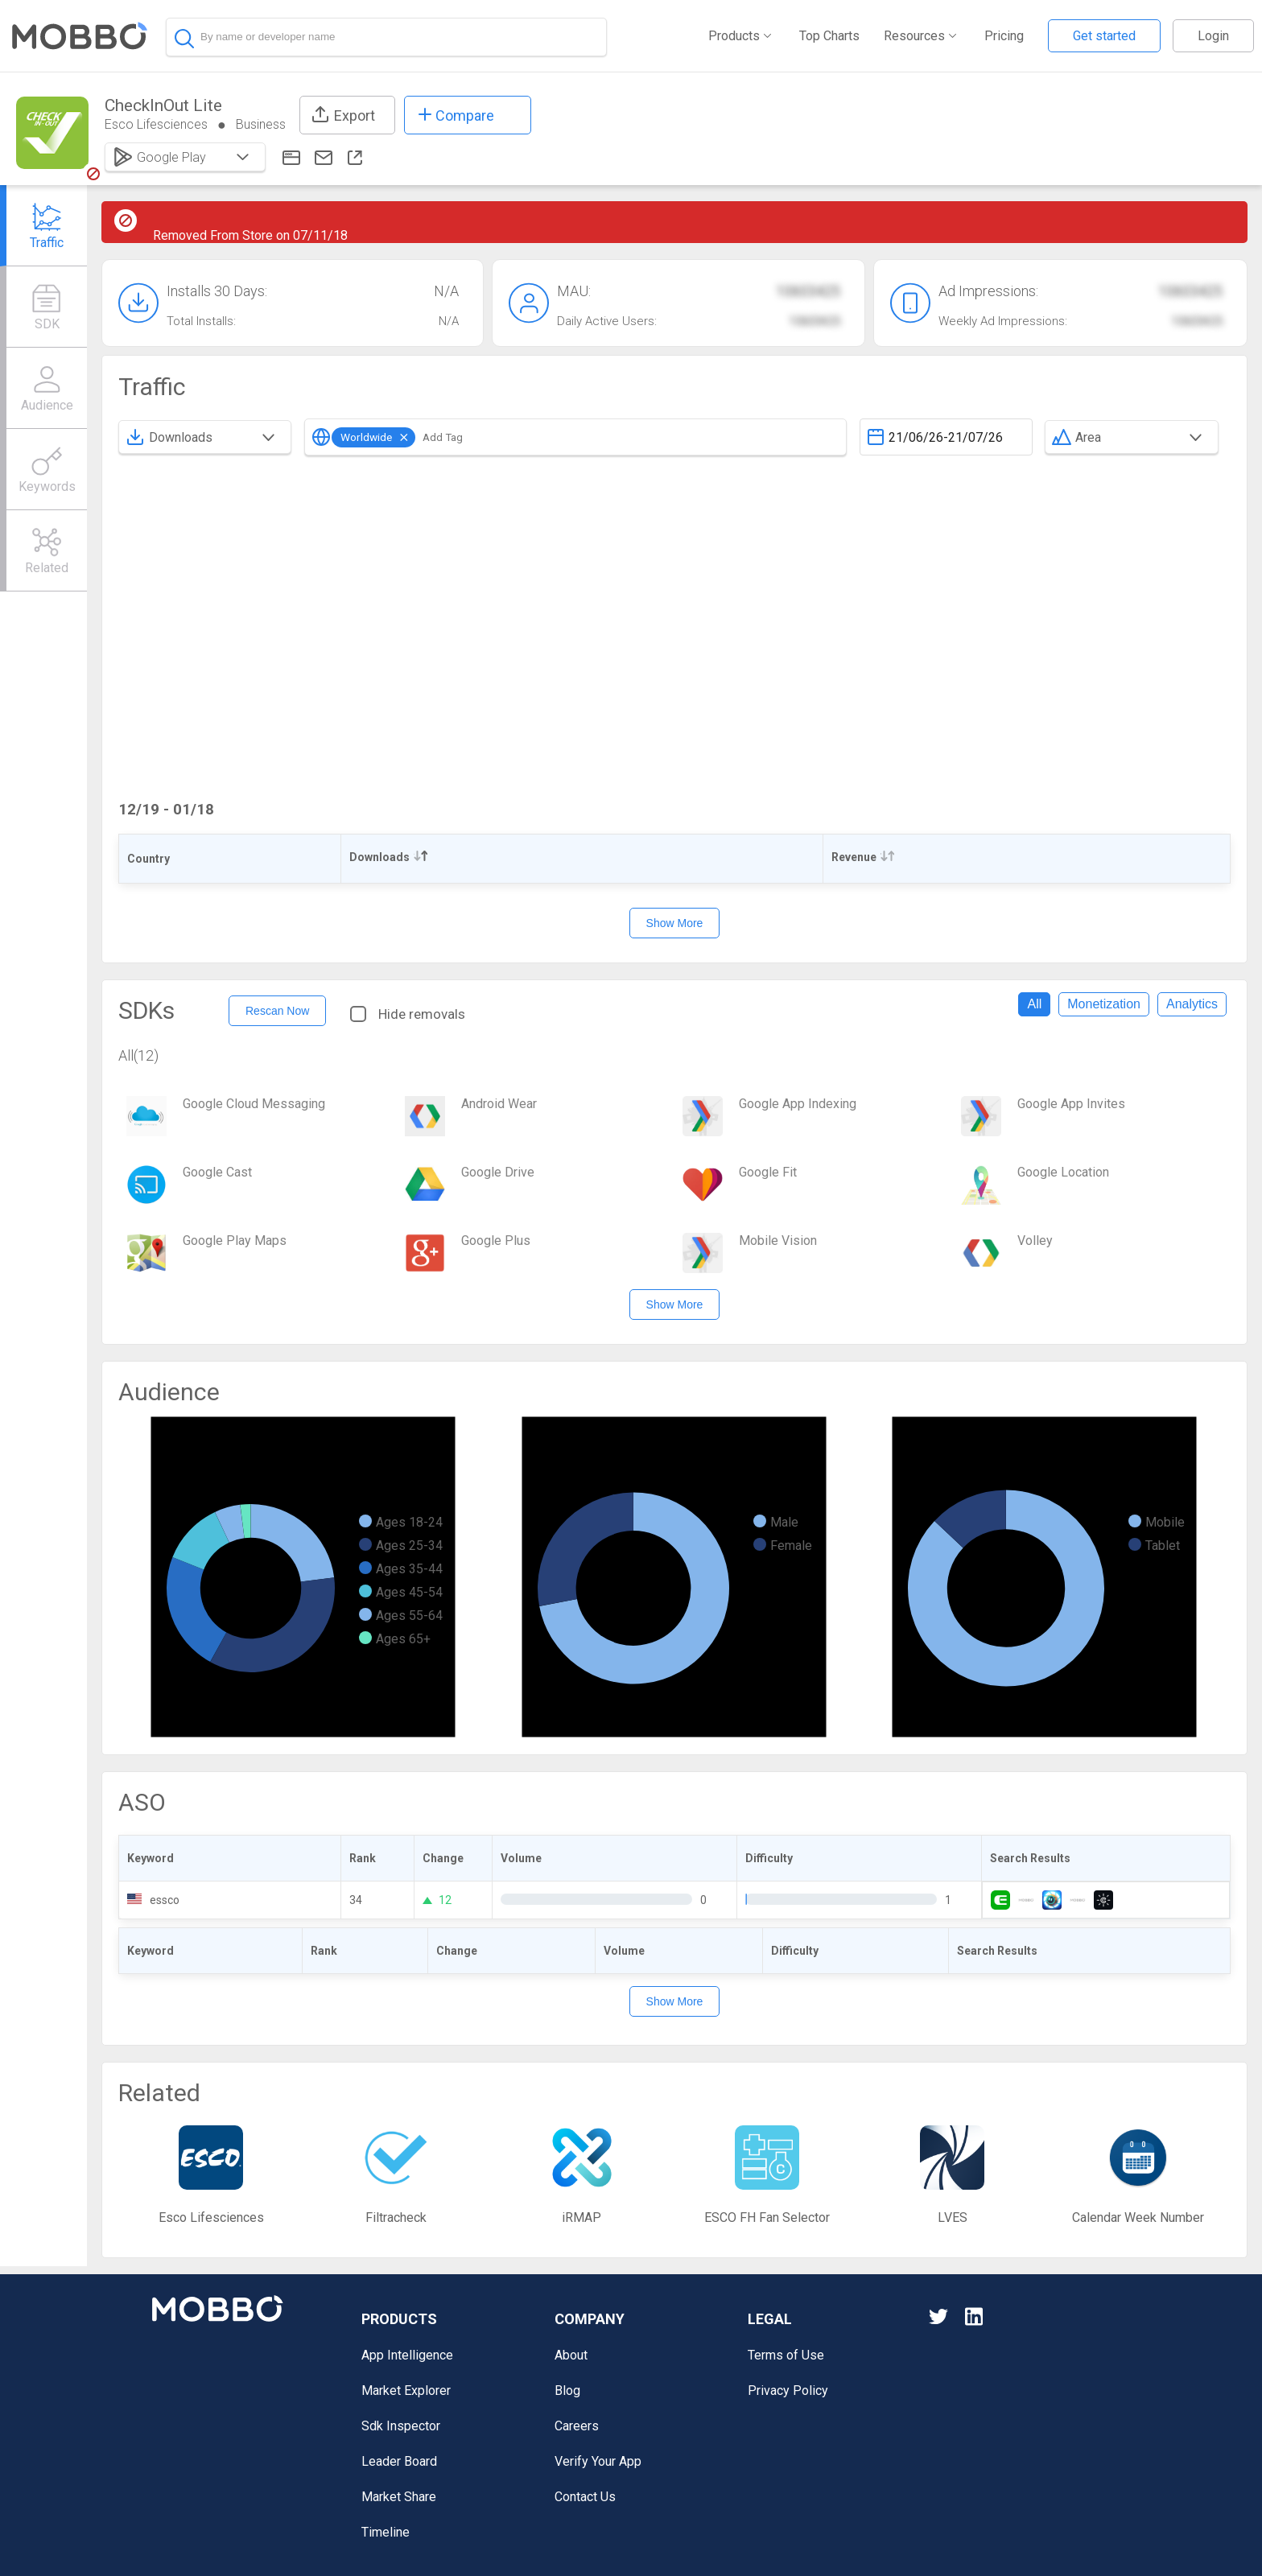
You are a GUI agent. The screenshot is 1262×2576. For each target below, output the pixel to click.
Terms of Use (786, 2355)
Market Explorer (406, 2390)
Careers (577, 2426)
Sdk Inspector (400, 2426)
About (571, 2355)
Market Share (398, 2496)
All (1034, 1004)
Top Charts (829, 35)
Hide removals (407, 1014)
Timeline (385, 2532)
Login (1213, 35)
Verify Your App (598, 2461)
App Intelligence (407, 2355)
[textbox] (946, 436)
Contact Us (585, 2496)
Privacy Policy (788, 2390)
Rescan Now (277, 1010)
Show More (674, 923)
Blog (567, 2390)
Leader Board (399, 2461)
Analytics (1192, 1004)
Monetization (1103, 1004)
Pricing (1004, 35)
